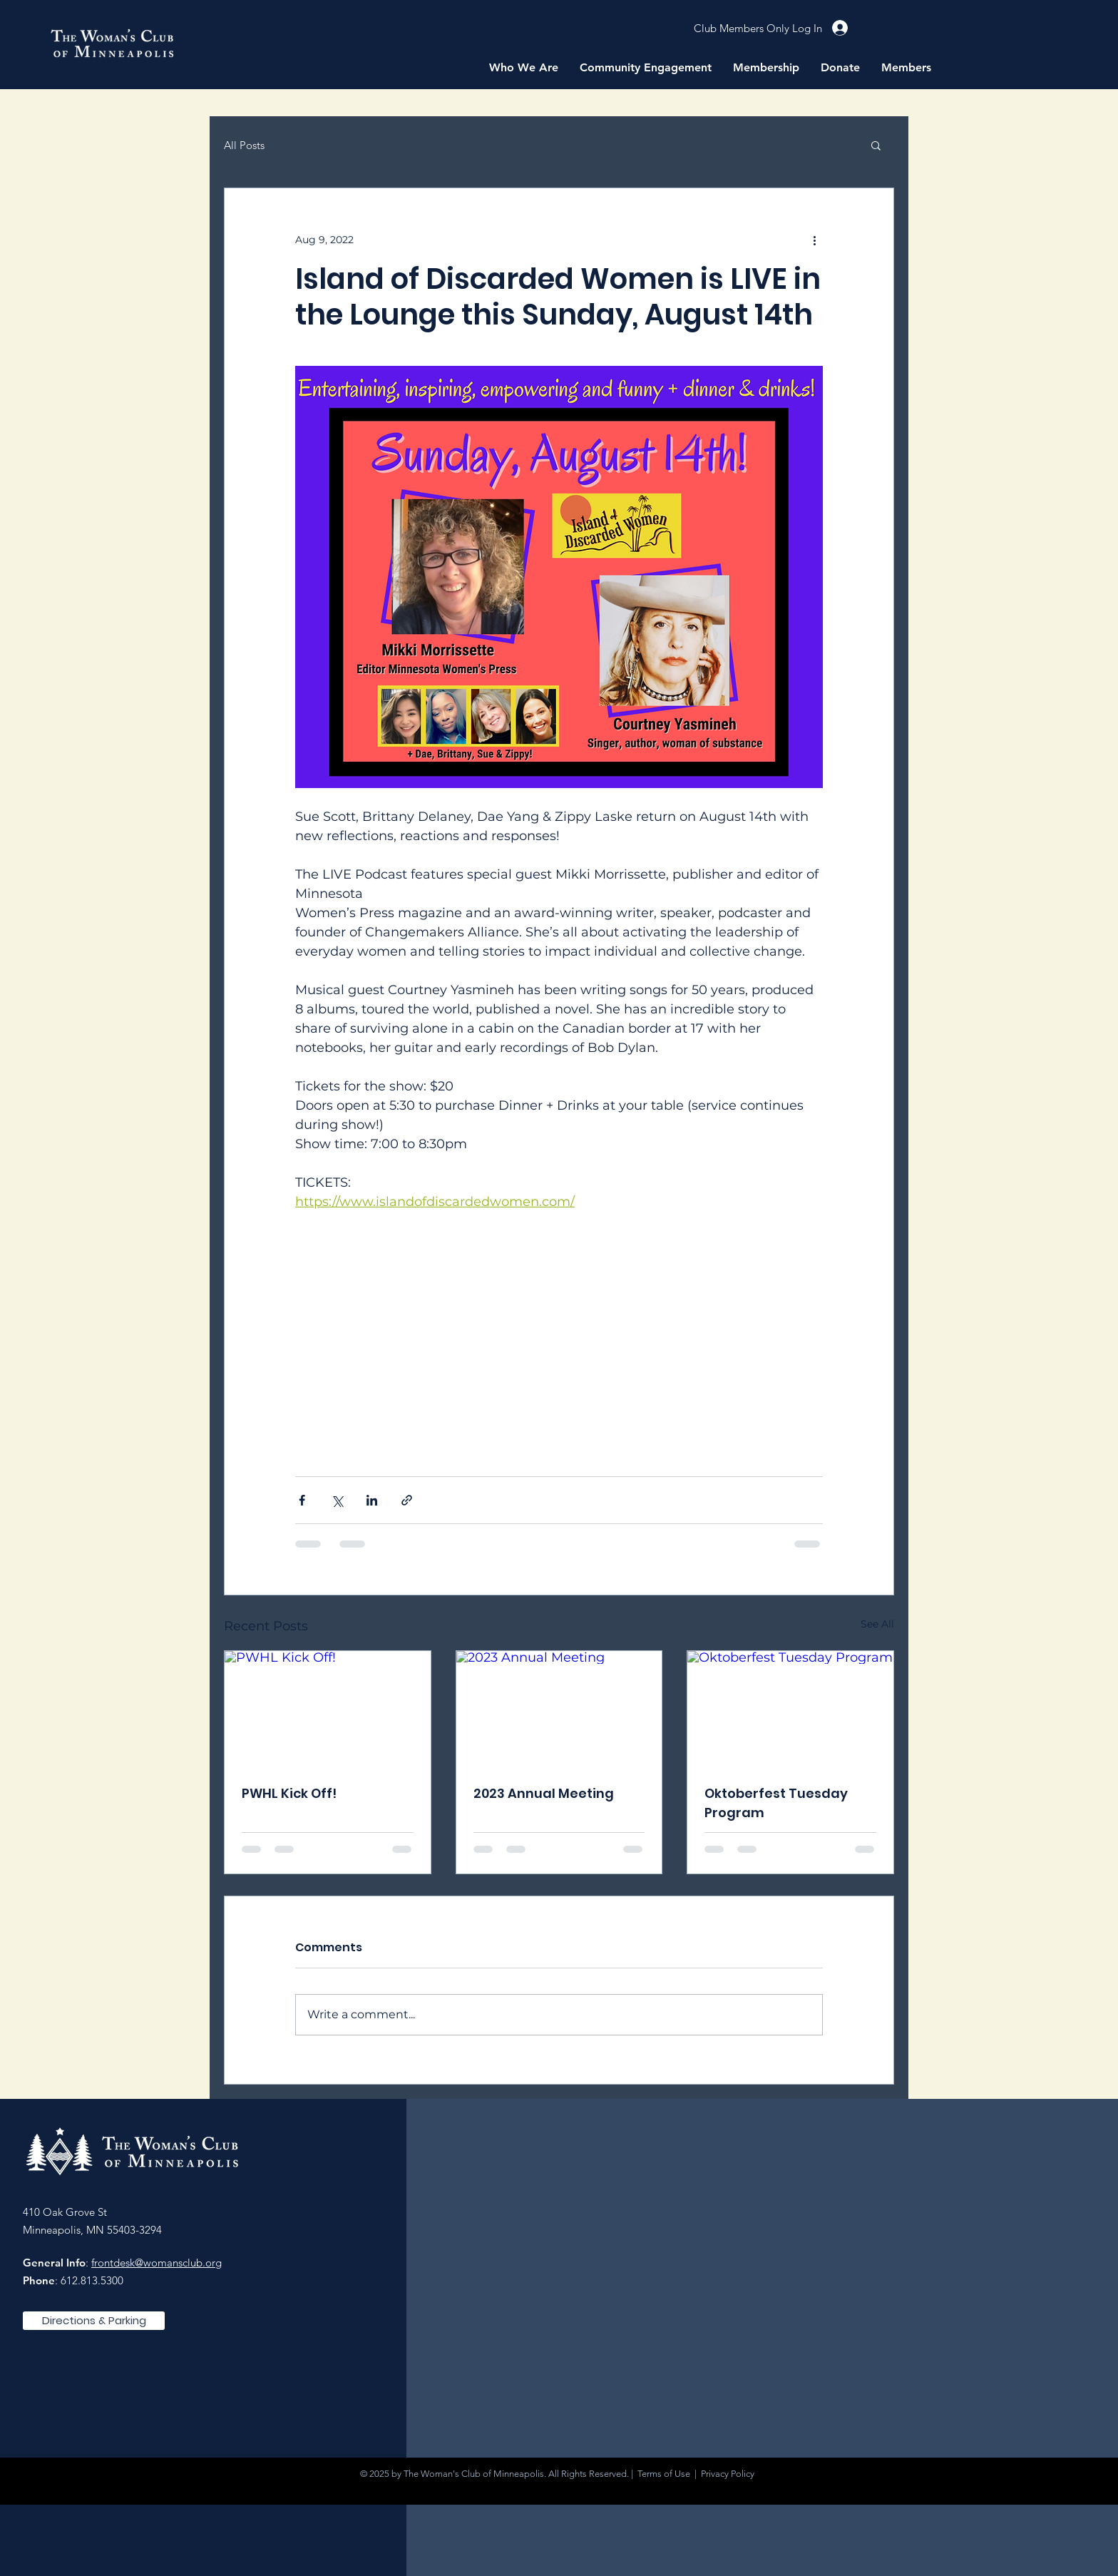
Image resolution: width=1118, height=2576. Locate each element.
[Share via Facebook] (302, 1500)
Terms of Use (663, 2473)
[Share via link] (407, 1500)
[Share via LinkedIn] (372, 1500)
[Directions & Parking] (94, 2320)
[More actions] (814, 239)
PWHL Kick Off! (289, 1793)
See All (877, 1623)
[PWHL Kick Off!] (328, 1709)
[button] (523, 67)
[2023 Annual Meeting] (559, 1709)
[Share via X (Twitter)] (337, 1500)
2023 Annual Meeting (543, 1793)
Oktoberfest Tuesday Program (776, 1802)
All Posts (244, 145)
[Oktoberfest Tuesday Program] (790, 1709)
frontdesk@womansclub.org (156, 2262)
